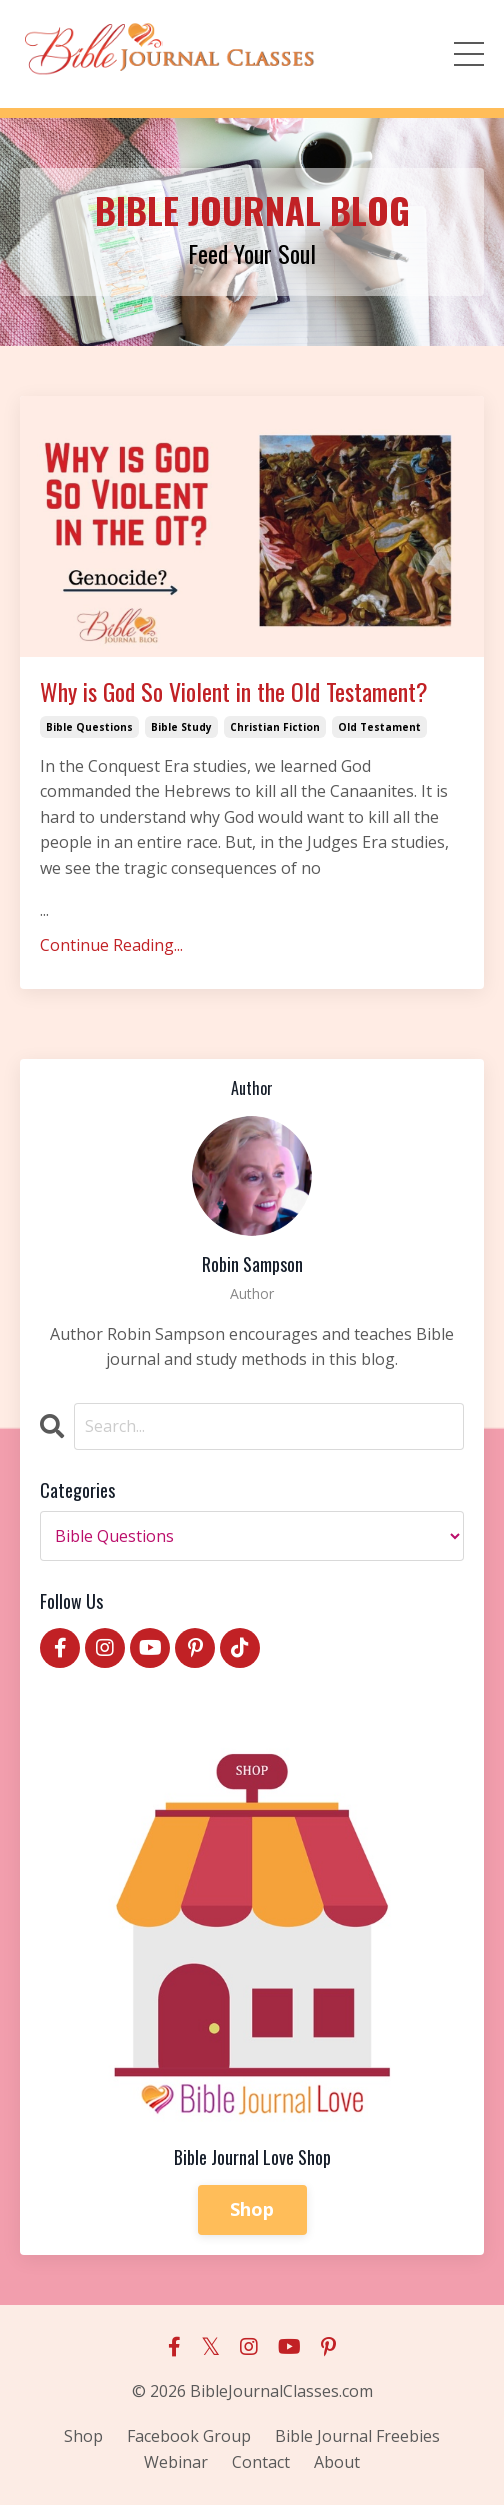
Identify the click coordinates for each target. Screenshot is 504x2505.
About (337, 2462)
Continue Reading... (111, 945)
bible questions (89, 727)
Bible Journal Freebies (357, 2436)
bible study (181, 727)
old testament (379, 727)
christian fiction (275, 727)
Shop (252, 2209)
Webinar (176, 2462)
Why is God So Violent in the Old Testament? (234, 691)
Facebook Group (189, 2436)
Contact (261, 2462)
